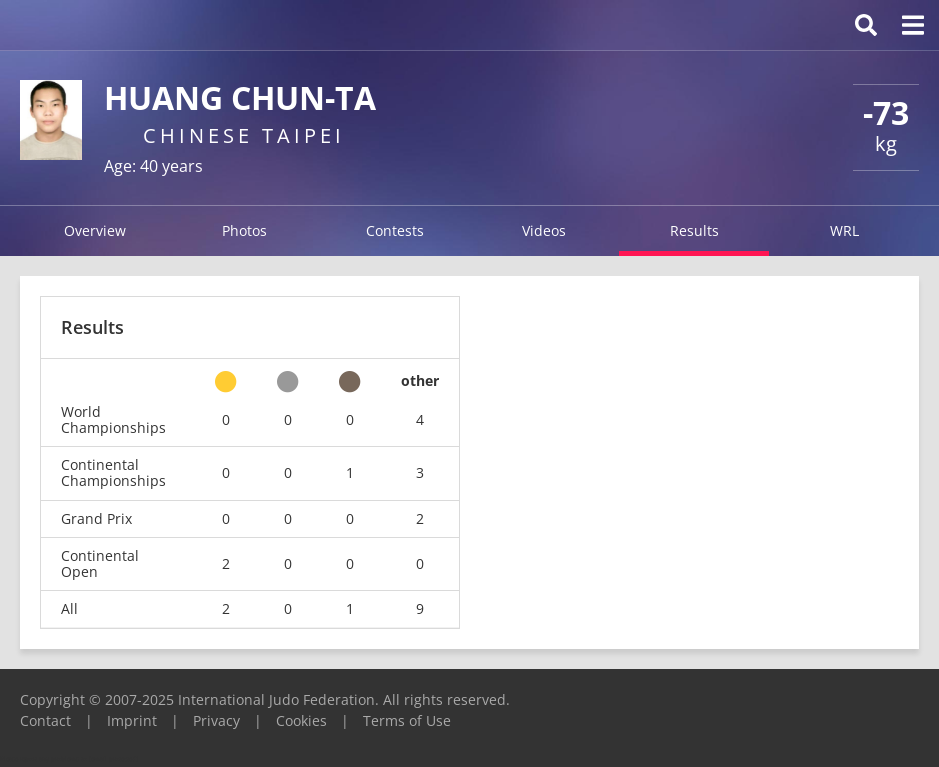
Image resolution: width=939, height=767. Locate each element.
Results (694, 230)
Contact (45, 720)
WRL (844, 230)
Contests (395, 230)
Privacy (216, 720)
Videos (544, 230)
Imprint (132, 720)
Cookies (301, 720)
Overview (95, 230)
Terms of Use (407, 720)
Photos (244, 230)
